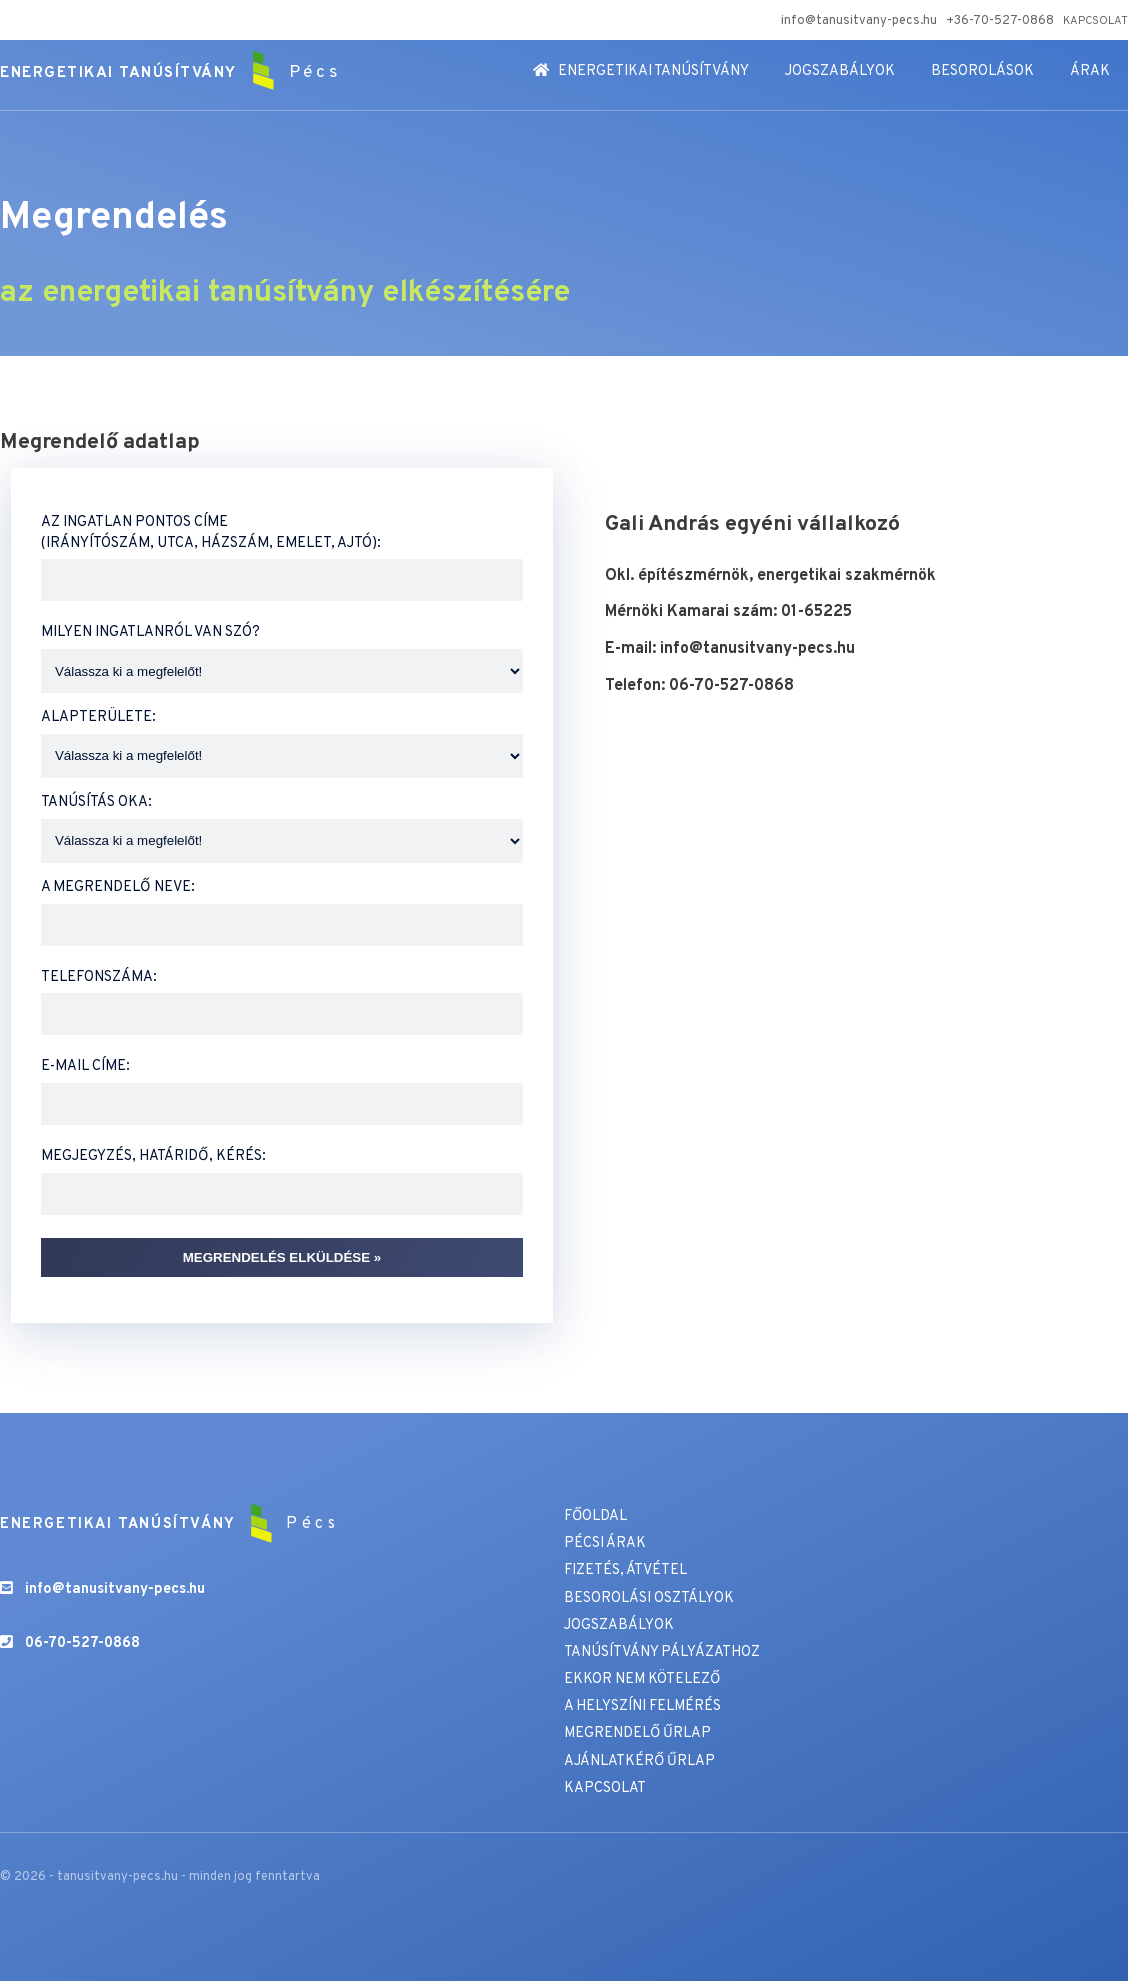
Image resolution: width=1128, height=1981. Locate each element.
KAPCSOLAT (1095, 21)
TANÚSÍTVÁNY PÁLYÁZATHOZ (662, 1652)
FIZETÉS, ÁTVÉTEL (625, 1570)
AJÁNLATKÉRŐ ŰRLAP (640, 1761)
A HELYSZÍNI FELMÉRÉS (643, 1706)
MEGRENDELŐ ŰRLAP (638, 1733)
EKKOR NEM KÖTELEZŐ (643, 1679)
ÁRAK (1090, 71)
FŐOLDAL (596, 1516)
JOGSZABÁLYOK (840, 71)
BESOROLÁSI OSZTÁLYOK (649, 1598)
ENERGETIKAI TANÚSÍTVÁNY (641, 71)
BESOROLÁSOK (982, 71)
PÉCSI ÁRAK (605, 1543)
